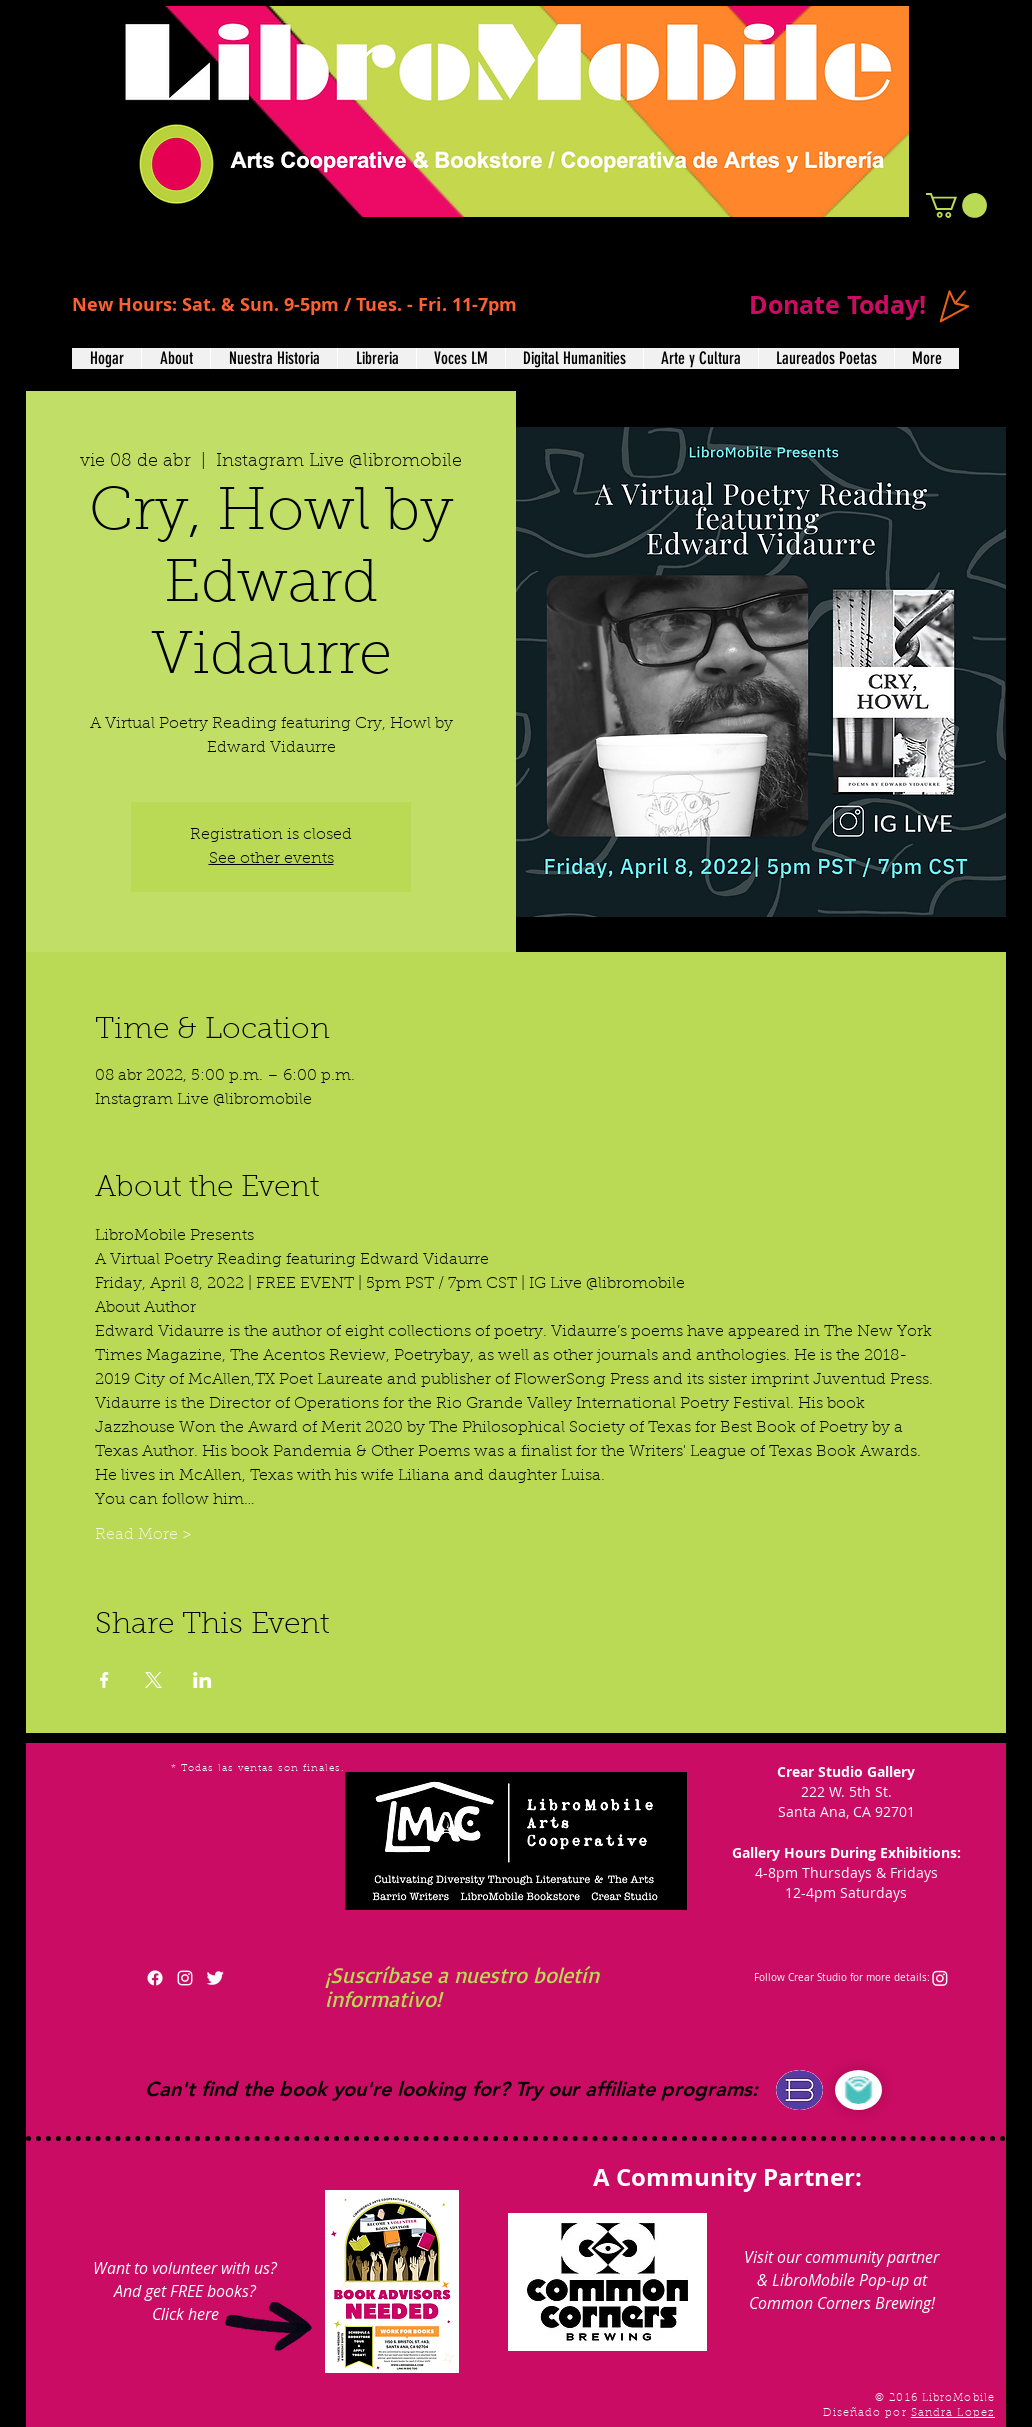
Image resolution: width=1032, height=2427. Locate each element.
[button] (956, 205)
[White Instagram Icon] (185, 1978)
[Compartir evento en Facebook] (104, 1680)
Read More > (143, 1535)
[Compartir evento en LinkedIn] (202, 1680)
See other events (271, 859)
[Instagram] (940, 1978)
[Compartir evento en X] (153, 1680)
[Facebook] (155, 1978)
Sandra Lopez (953, 2413)
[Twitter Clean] (215, 1978)
